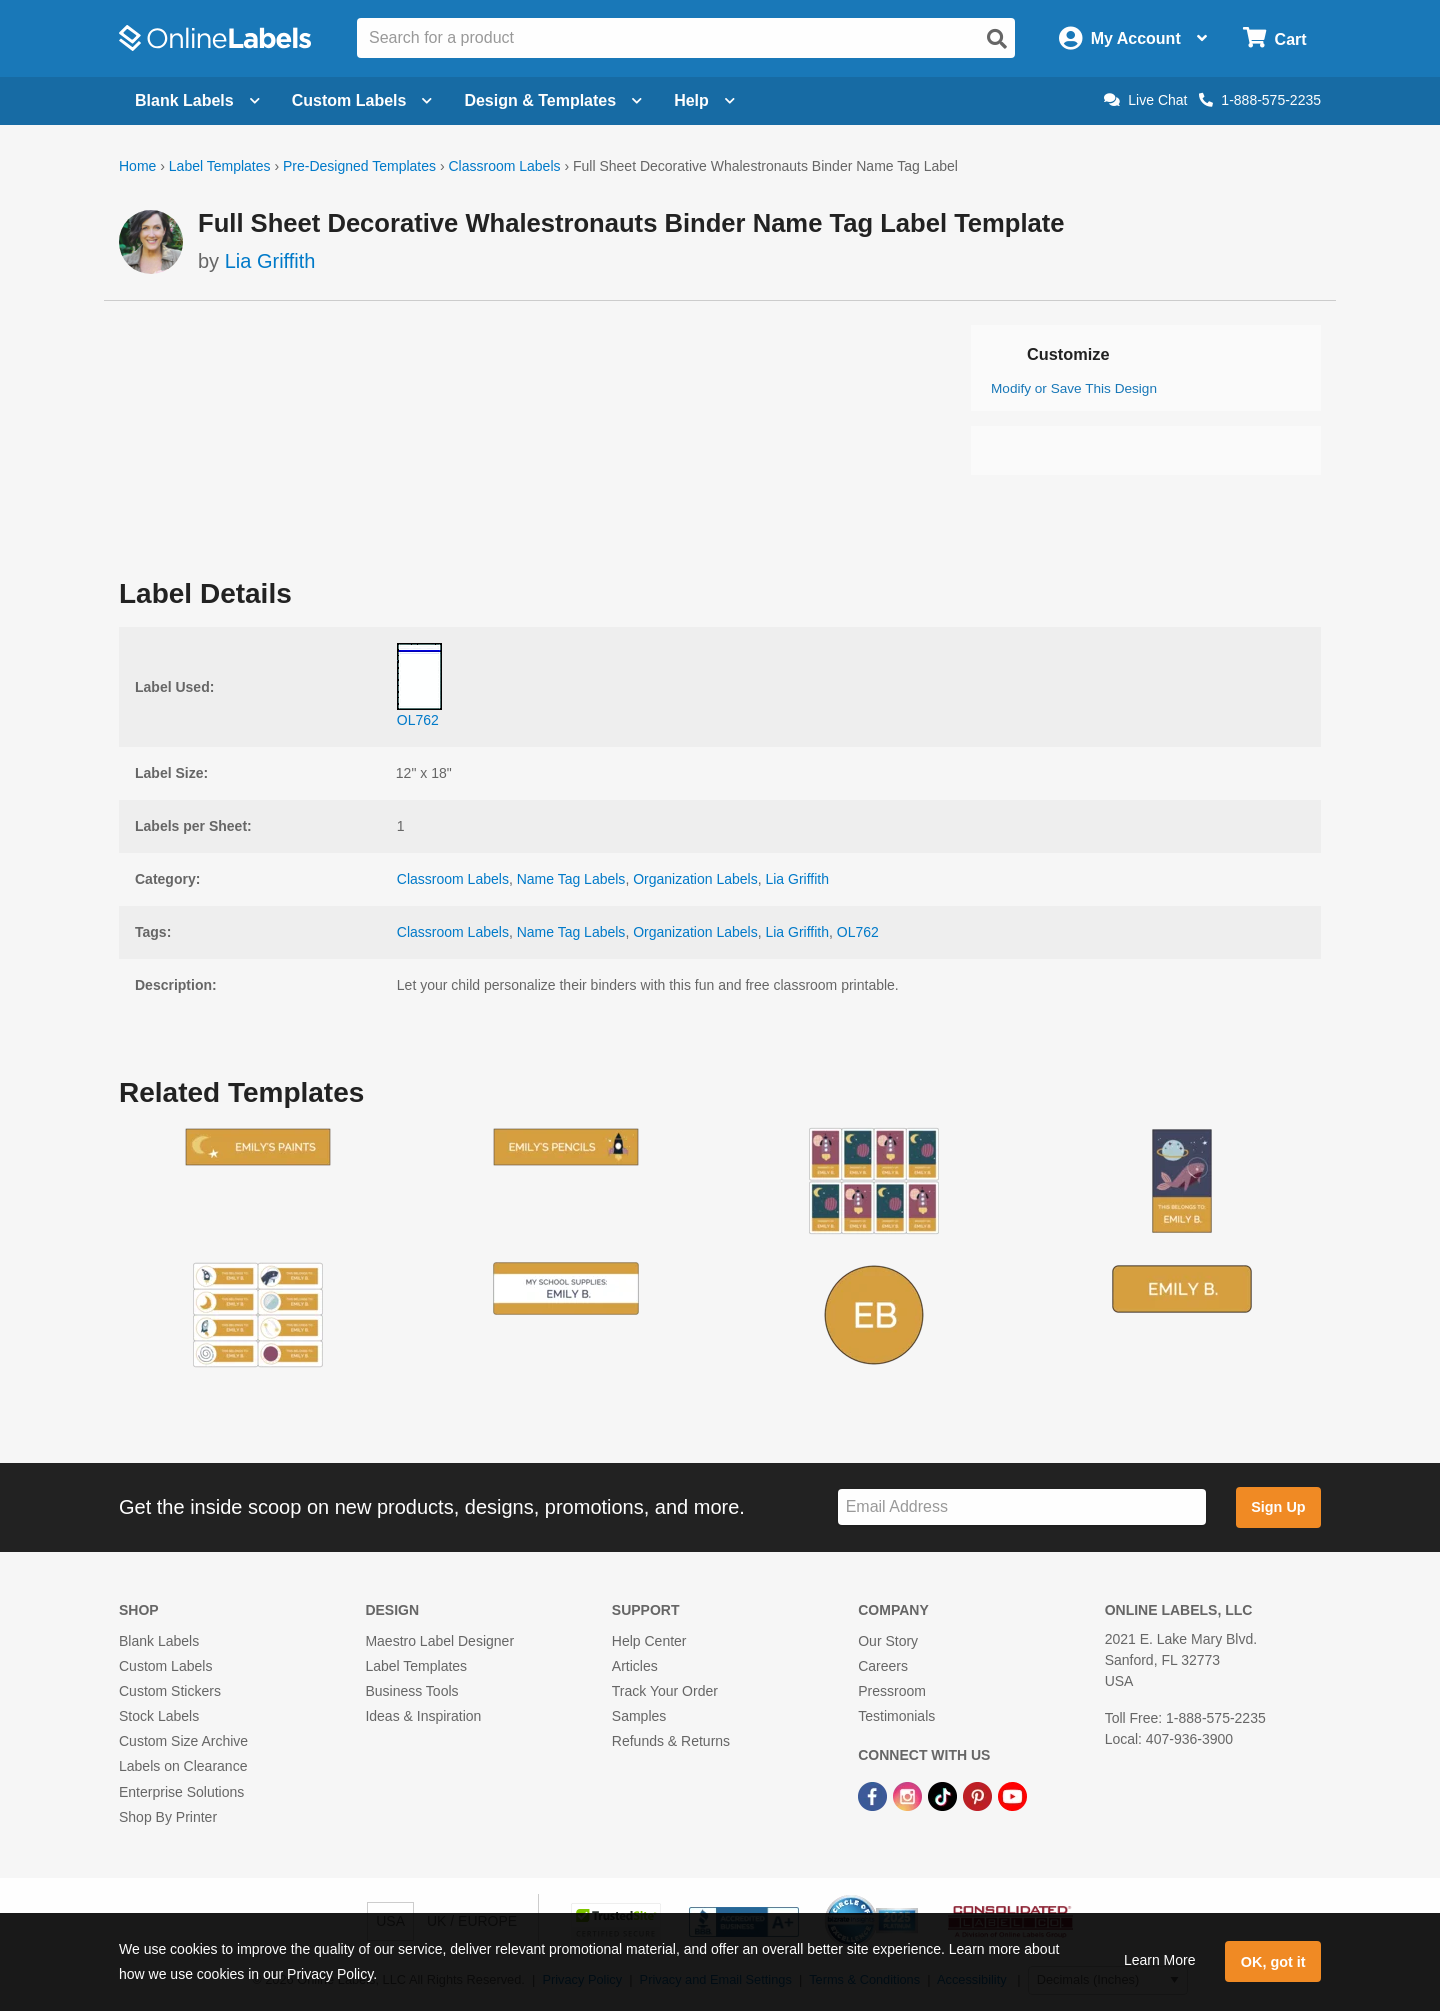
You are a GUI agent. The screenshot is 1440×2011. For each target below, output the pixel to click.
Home (137, 166)
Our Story (888, 1641)
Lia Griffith (270, 261)
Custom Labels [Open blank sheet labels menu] (362, 100)
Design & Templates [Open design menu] (553, 100)
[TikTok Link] (944, 1796)
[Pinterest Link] (979, 1796)
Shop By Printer (168, 1817)
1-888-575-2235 (1260, 100)
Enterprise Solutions (181, 1792)
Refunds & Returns (671, 1741)
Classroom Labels (504, 166)
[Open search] (997, 39)
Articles (635, 1666)
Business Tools (411, 1691)
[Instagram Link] (909, 1796)
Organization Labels (695, 879)
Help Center (649, 1641)
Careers (883, 1666)
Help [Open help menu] (704, 100)
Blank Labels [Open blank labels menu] (197, 100)
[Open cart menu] (1274, 38)
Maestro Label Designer (439, 1641)
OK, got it (1273, 1962)
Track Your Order (665, 1691)
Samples (639, 1716)
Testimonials (896, 1716)
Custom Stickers (170, 1691)
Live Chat (1145, 100)
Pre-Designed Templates (359, 166)
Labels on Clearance (183, 1766)
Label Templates (220, 166)
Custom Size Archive (183, 1741)
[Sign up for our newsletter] (1022, 1507)
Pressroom (892, 1691)
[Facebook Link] (874, 1796)
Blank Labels (159, 1641)
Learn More (1160, 1960)
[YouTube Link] (1012, 1796)
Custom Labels (165, 1666)
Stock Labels (159, 1716)
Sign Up (1278, 1507)
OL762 (858, 932)
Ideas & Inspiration (423, 1716)
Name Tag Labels (571, 879)
